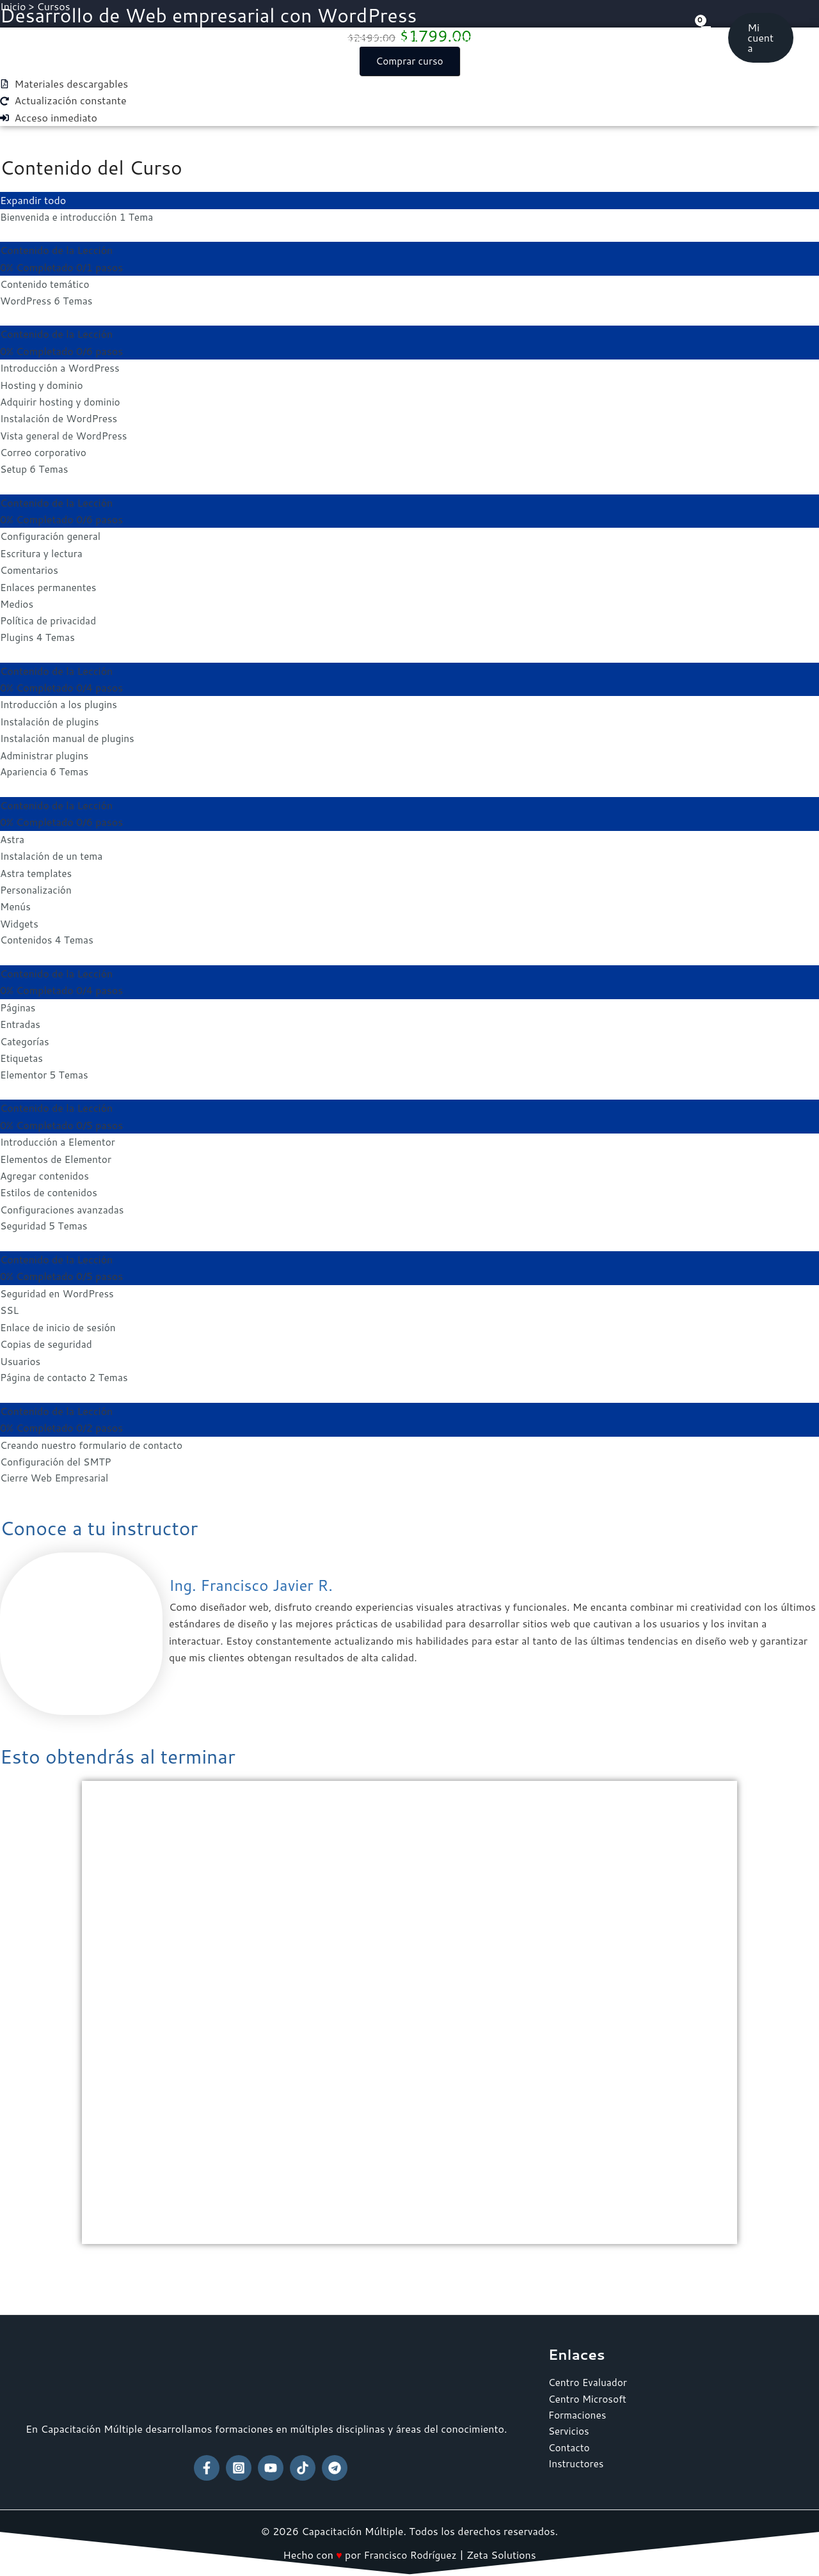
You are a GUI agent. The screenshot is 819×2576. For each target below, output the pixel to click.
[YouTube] (270, 2468)
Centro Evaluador (261, 37)
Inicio (177, 37)
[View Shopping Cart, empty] (704, 37)
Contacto (631, 37)
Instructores (577, 2467)
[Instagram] (238, 2468)
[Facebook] (206, 2468)
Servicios (560, 37)
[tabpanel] (409, 1171)
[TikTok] (302, 2468)
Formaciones (479, 37)
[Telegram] (334, 2468)
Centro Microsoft (376, 37)
